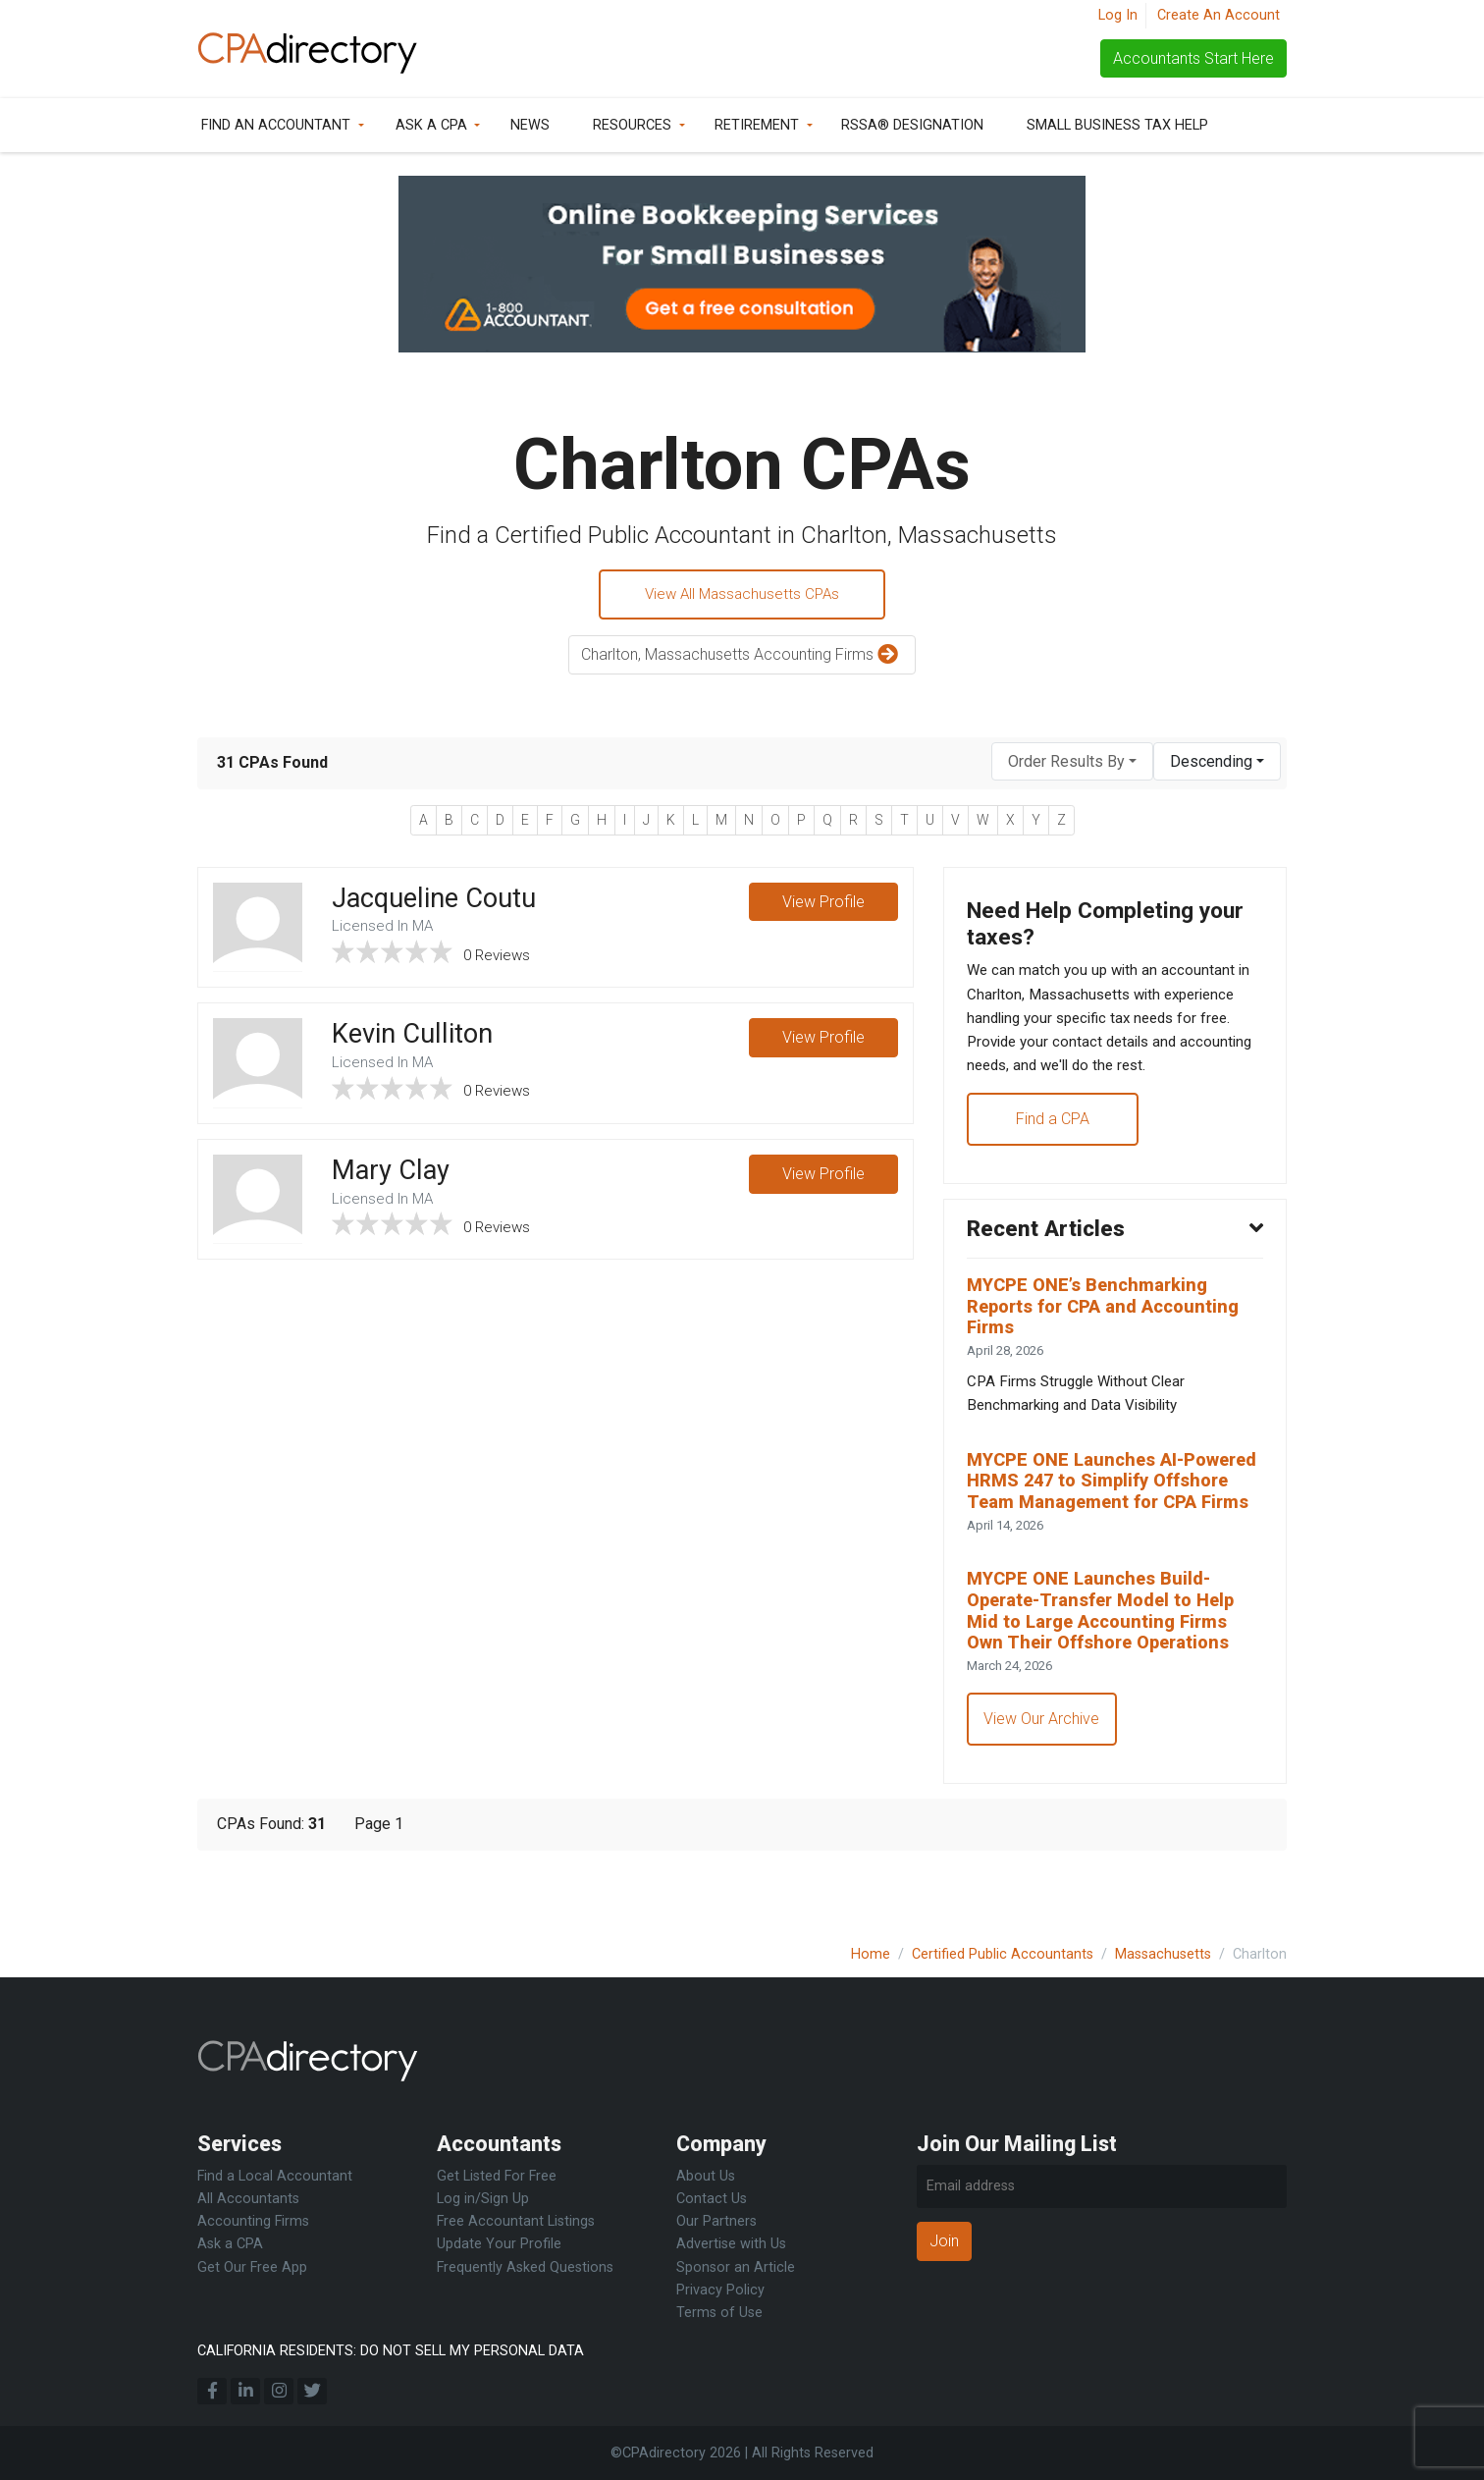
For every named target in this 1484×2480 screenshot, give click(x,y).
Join (944, 2241)
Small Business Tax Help (1117, 125)
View (822, 906)
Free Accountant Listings (516, 2221)
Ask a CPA (431, 125)
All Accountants (248, 2198)
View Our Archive (1043, 1780)
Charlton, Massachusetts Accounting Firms (742, 658)
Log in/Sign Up (483, 2198)
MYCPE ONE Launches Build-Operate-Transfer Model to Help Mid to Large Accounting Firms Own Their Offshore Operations (1110, 1668)
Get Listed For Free (496, 2176)
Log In (1118, 15)
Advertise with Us (731, 2244)
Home (870, 1954)
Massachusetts (1163, 1954)
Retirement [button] (757, 125)
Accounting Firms (253, 2221)
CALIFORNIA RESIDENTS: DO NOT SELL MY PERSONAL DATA (390, 2351)
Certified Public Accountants (1002, 1954)
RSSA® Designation (912, 125)
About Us (705, 2176)
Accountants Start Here (1193, 58)
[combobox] (1072, 764)
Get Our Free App (252, 2267)
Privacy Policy (720, 2290)
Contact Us (711, 2198)
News (530, 125)
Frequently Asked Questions (525, 2267)
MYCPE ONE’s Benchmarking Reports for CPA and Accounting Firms (1110, 1327)
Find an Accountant (275, 125)
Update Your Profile (499, 2244)
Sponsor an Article (735, 2267)
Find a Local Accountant (274, 2176)
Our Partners (716, 2221)
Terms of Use (719, 2312)
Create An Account (1218, 15)
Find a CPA (1053, 1133)
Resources (632, 125)
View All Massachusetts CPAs (742, 595)
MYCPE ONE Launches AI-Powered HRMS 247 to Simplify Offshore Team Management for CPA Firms (1112, 1521)
